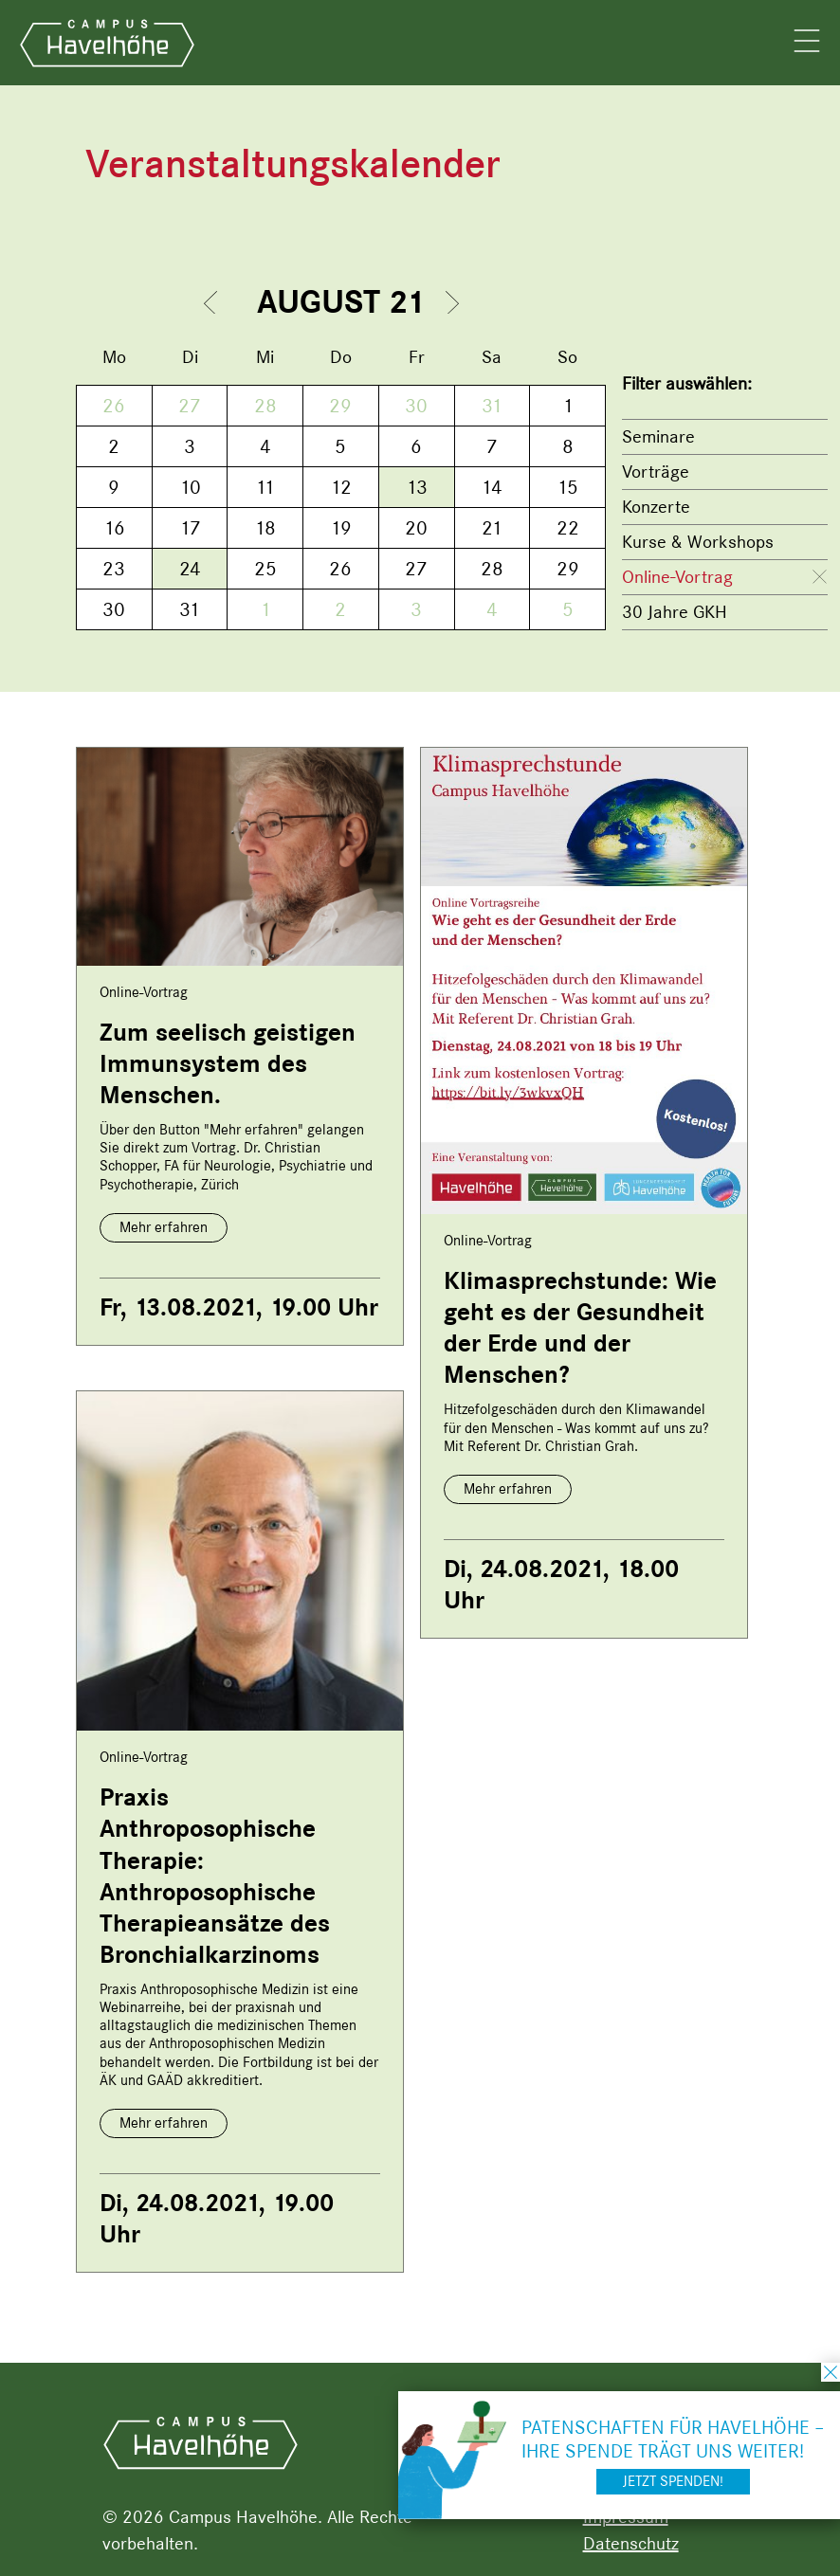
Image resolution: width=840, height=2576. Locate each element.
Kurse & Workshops (698, 542)
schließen (830, 2372)
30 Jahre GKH (674, 612)
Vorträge (655, 471)
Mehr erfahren (163, 1227)
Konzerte (656, 506)
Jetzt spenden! (673, 2481)
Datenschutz (631, 2543)
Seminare (658, 436)
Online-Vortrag (677, 577)
